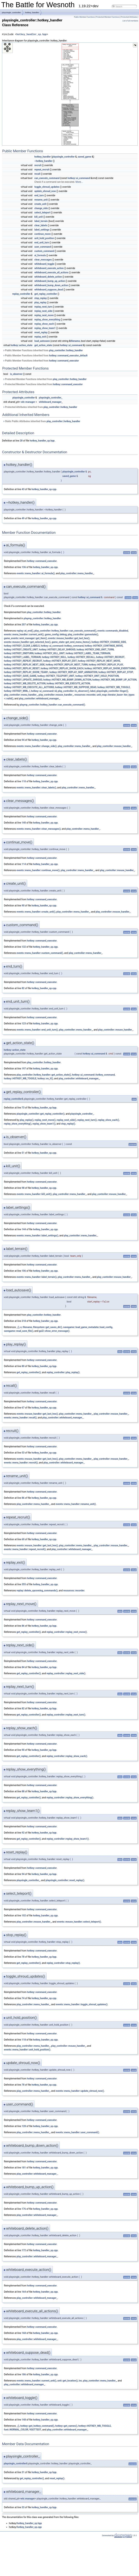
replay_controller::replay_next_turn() (65, 1714)
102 (24, 1915)
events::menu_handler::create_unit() (35, 911)
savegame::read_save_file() (18, 1331)
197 (24, 1068)
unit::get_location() (67, 2380)
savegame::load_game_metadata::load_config (87, 1327)
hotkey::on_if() (45, 1078)
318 (24, 1321)
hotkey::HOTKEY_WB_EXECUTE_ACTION (68, 683)
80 (23, 1366)
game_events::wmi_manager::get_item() (25, 638)
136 (24, 567)
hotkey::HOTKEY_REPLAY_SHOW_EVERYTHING (110, 668)
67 (23, 1407)
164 (24, 2291)
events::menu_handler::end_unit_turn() (37, 1029)
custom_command (44, 251)
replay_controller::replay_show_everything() (69, 1797)
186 (24, 2374)
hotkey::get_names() (66, 2425)
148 (24, 2419)
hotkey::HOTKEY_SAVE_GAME (20, 676)
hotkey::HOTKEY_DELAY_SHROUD (57, 649)
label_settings (41, 229)
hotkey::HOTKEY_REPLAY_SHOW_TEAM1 (26, 672)
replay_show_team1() (44, 1123)
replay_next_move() (45, 1120)
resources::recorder (85, 694)
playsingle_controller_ (50, 397)
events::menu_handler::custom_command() (39, 953)
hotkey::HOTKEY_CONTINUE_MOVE (104, 645)
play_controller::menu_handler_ (77, 573)
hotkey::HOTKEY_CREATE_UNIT (21, 649)
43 (23, 489)
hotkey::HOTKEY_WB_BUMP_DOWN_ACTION (67, 679)
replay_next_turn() (87, 1120)
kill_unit (38, 216)
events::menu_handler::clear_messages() (38, 828)
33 (23, 2507)
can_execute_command (47, 178)
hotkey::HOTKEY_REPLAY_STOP (115, 672)
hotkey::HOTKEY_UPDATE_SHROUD (23, 679)
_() (17, 1327)
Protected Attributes (129, 17)
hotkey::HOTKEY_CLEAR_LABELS (22, 645)
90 (23, 905)
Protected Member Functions (108, 17)
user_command (42, 246)
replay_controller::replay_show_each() (66, 1756)
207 (24, 624)
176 (24, 2208)
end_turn (39, 195)
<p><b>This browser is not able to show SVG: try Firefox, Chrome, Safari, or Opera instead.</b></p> (69, 94)
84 (23, 1667)
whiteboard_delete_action (48, 276)
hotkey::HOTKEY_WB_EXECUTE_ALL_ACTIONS (29, 687)
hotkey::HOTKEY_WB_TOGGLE (113, 687)
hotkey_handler (32, 12)
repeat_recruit (41, 169)
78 (23, 1956)
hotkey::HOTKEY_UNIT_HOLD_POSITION (97, 676)
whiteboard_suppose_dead (48, 289)
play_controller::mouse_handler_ (56, 694)
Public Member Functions (84, 17)
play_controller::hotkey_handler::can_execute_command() (65, 630)
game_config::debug (56, 634)
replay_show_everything (47, 319)
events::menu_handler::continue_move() (38, 870)
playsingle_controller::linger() (112, 691)
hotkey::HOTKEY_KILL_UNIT (50, 653)
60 (23, 1539)
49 (23, 518)
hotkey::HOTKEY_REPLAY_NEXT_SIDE (24, 664)
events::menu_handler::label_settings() (37, 1235)
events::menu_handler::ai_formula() (35, 573)
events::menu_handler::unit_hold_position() (27, 2049)
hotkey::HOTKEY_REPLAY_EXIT (60, 660)
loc (80, 2380)
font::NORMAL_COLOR (16, 2429)
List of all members (130, 21)
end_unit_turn (41, 242)
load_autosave (42, 341)
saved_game (84, 156)
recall (37, 173)
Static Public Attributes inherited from (41, 421)
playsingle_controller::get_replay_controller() (40, 1113)
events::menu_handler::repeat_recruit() (25, 1549)
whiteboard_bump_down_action (51, 285)
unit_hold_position (44, 238)
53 (23, 1452)
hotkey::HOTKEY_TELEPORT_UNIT (55, 676)
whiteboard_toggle (44, 264)
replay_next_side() (66, 1120)
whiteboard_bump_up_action (49, 281)
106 (24, 1270)
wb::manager (28, 402)
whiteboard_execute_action (49, 268)
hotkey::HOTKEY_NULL (54, 657)
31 (23, 2472)
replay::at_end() (24, 630)
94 (23, 740)
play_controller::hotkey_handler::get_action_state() (43, 1074)
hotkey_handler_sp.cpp (44, 489)
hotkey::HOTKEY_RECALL (81, 657)
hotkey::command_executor (64, 360)
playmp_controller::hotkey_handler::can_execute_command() (52, 704)
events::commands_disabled (112, 630)
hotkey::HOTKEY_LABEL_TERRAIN (22, 657)
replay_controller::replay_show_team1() (67, 1838)
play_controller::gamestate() (83, 634)
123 (24, 1023)
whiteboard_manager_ (50, 402)
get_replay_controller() (28, 1372)
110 (24, 781)
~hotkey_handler (43, 161)
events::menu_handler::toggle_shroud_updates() (82, 2004)
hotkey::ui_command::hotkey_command (62, 645)
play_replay (40, 302)
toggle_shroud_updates (46, 186)
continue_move (42, 234)
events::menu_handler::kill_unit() (34, 1194)
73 (23, 1107)
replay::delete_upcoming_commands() (37, 1590)
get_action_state (43, 345)
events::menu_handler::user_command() (77, 2132)
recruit (37, 165)
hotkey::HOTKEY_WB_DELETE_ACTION (25, 683)
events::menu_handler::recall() (20, 1417)
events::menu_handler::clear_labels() (36, 787)
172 (24, 2250)
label (92, 691)
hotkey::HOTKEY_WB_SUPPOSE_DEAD (75, 687)
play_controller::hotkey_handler (66, 350)
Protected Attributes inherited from (40, 407)
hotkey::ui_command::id (44, 691)
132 (24, 946)
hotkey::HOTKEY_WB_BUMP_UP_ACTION (114, 679)
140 (24, 822)
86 (23, 1497)
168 (24, 2333)
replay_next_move (44, 315)
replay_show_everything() (17, 1123)
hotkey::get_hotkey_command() (37, 2425)
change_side (41, 208)
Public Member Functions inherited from (43, 350)
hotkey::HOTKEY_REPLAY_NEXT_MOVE (99, 660)
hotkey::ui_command (79, 178)
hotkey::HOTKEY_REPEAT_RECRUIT (23, 660)
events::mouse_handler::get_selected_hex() (27, 642)
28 (21, 440)
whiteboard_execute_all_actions (51, 272)
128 (24, 2126)
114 (24, 864)
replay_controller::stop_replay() (63, 1963)
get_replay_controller (45, 293)
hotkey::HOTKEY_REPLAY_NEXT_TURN (67, 664)
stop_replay (40, 298)
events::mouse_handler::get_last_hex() (69, 638)
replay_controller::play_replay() (63, 1372)
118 (24, 2039)
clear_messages (43, 259)
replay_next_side (43, 311)
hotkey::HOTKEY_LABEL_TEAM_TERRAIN (88, 653)
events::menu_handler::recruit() (21, 1462)
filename (75, 341)
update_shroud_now (45, 191)
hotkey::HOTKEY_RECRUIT (110, 657)
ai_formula (40, 255)
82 (23, 988)
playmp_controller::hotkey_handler (42, 618)
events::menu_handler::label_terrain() (36, 1277)
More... (79, 181)
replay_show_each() (108, 1120)
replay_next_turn (43, 306)
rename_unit (41, 199)
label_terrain (41, 221)
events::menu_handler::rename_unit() (76, 1504)
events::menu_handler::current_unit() (24, 634)
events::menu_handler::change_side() (36, 746)
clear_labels (40, 225)
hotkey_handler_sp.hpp (31, 34)
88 (23, 1791)
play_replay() (27, 1120)
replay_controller (21, 293)
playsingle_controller (11, 12)
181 (24, 2167)
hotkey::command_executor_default (68, 355)
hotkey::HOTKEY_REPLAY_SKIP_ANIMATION (73, 672)
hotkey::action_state (21, 345)
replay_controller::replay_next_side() (65, 1673)
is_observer (16, 374)
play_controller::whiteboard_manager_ (39, 698)
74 (23, 1998)
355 (24, 1584)
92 (23, 1832)
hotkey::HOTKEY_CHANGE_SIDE (109, 642)
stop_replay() (68, 1123)
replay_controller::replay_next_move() (66, 1632)
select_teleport (42, 212)
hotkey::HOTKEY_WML (16, 691)
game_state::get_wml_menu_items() (71, 642)
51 (23, 1152)
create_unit (40, 204)
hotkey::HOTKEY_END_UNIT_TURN (95, 649)
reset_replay (41, 332)
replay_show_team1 (45, 328)
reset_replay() (57, 2478)
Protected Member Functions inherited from (45, 379)
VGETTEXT (35, 2429)
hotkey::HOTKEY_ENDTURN (19, 653)
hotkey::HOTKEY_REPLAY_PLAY (106, 664)
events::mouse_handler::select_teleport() (79, 1921)
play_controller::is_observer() (73, 691)
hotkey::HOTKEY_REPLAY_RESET (22, 668)
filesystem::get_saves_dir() (47, 1327)
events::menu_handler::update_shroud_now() (80, 2091)
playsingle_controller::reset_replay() (65, 1880)
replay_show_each (44, 323)
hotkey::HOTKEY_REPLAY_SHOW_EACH (62, 668)
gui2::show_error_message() (54, 1331)
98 (23, 1188)
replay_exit (40, 336)
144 (24, 1229)
